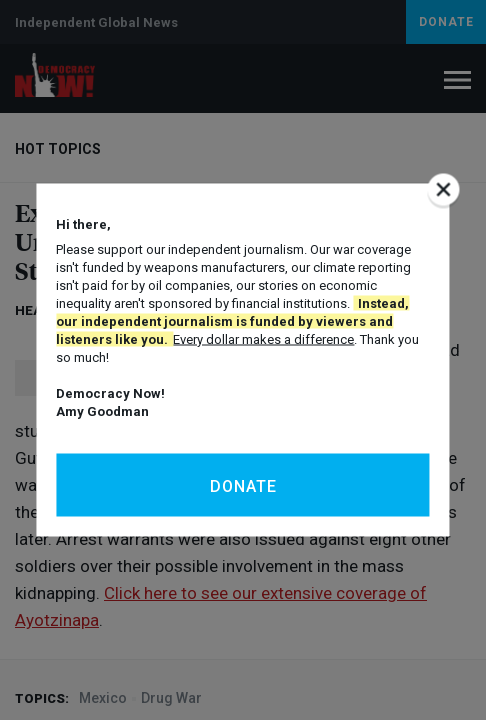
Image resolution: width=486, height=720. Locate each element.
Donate (243, 486)
